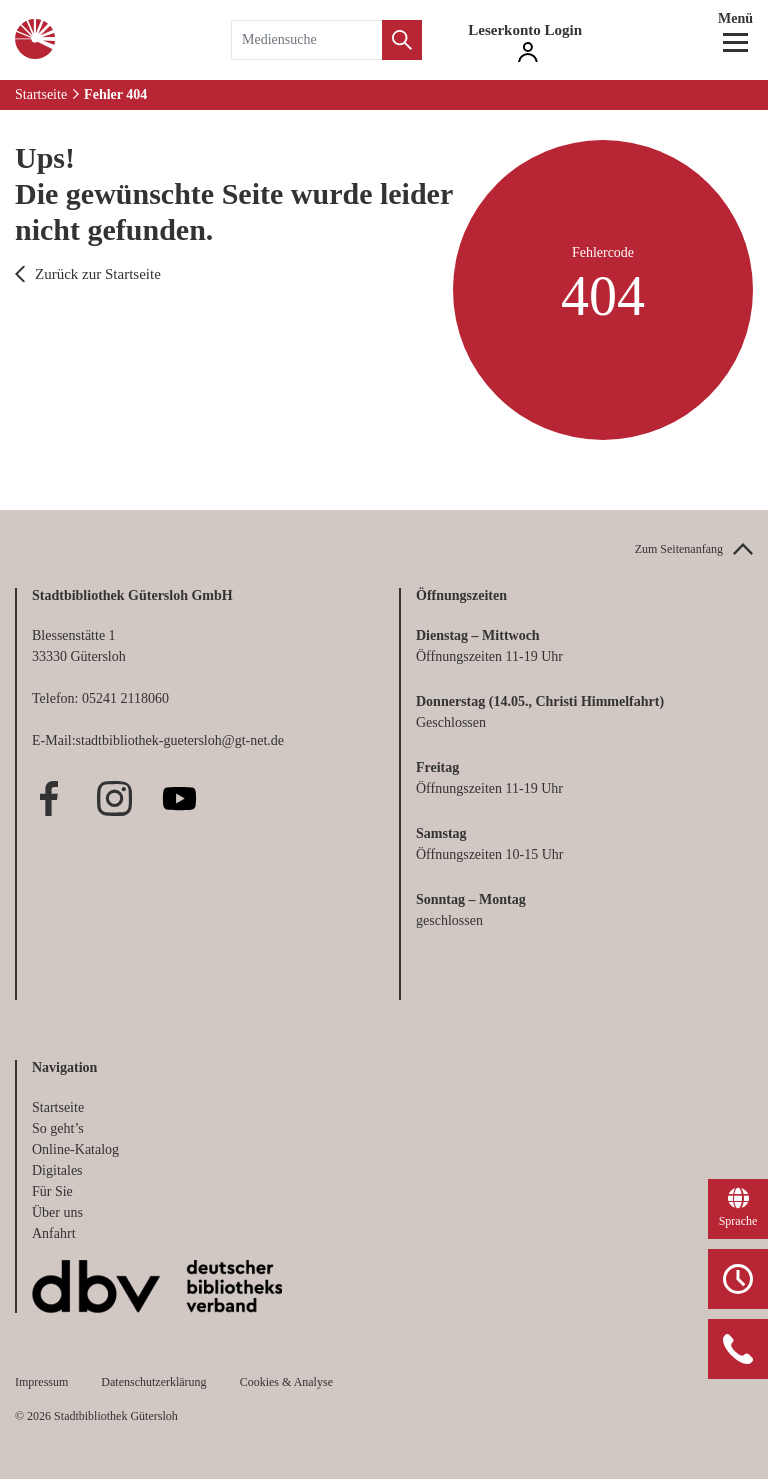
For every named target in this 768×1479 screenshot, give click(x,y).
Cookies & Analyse (286, 1382)
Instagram (114, 798)
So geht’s (58, 1128)
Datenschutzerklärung (153, 1382)
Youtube (179, 798)
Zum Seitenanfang (679, 549)
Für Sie (52, 1191)
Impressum (41, 1382)
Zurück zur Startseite (98, 274)
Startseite (41, 94)
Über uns (57, 1212)
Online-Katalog (75, 1149)
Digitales (57, 1170)
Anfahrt (54, 1233)
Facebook (49, 798)
